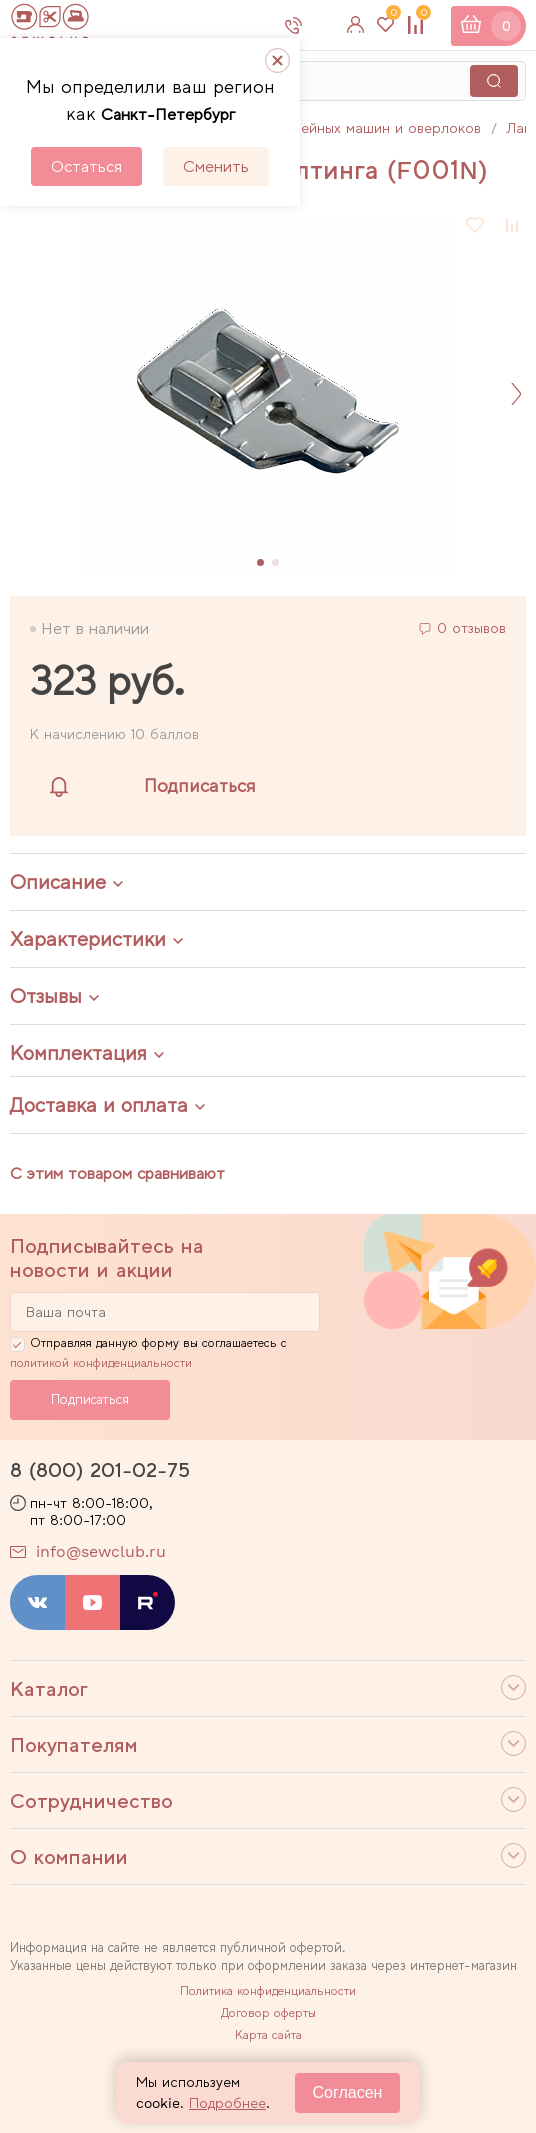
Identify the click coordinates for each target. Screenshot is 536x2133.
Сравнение (421, 17)
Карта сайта (268, 2035)
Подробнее (227, 2103)
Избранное (391, 17)
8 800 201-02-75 (320, 25)
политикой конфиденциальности (101, 1363)
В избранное (476, 225)
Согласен (348, 2092)
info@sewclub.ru (101, 1551)
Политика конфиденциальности (268, 1991)
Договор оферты (268, 2013)
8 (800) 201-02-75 (100, 1470)
